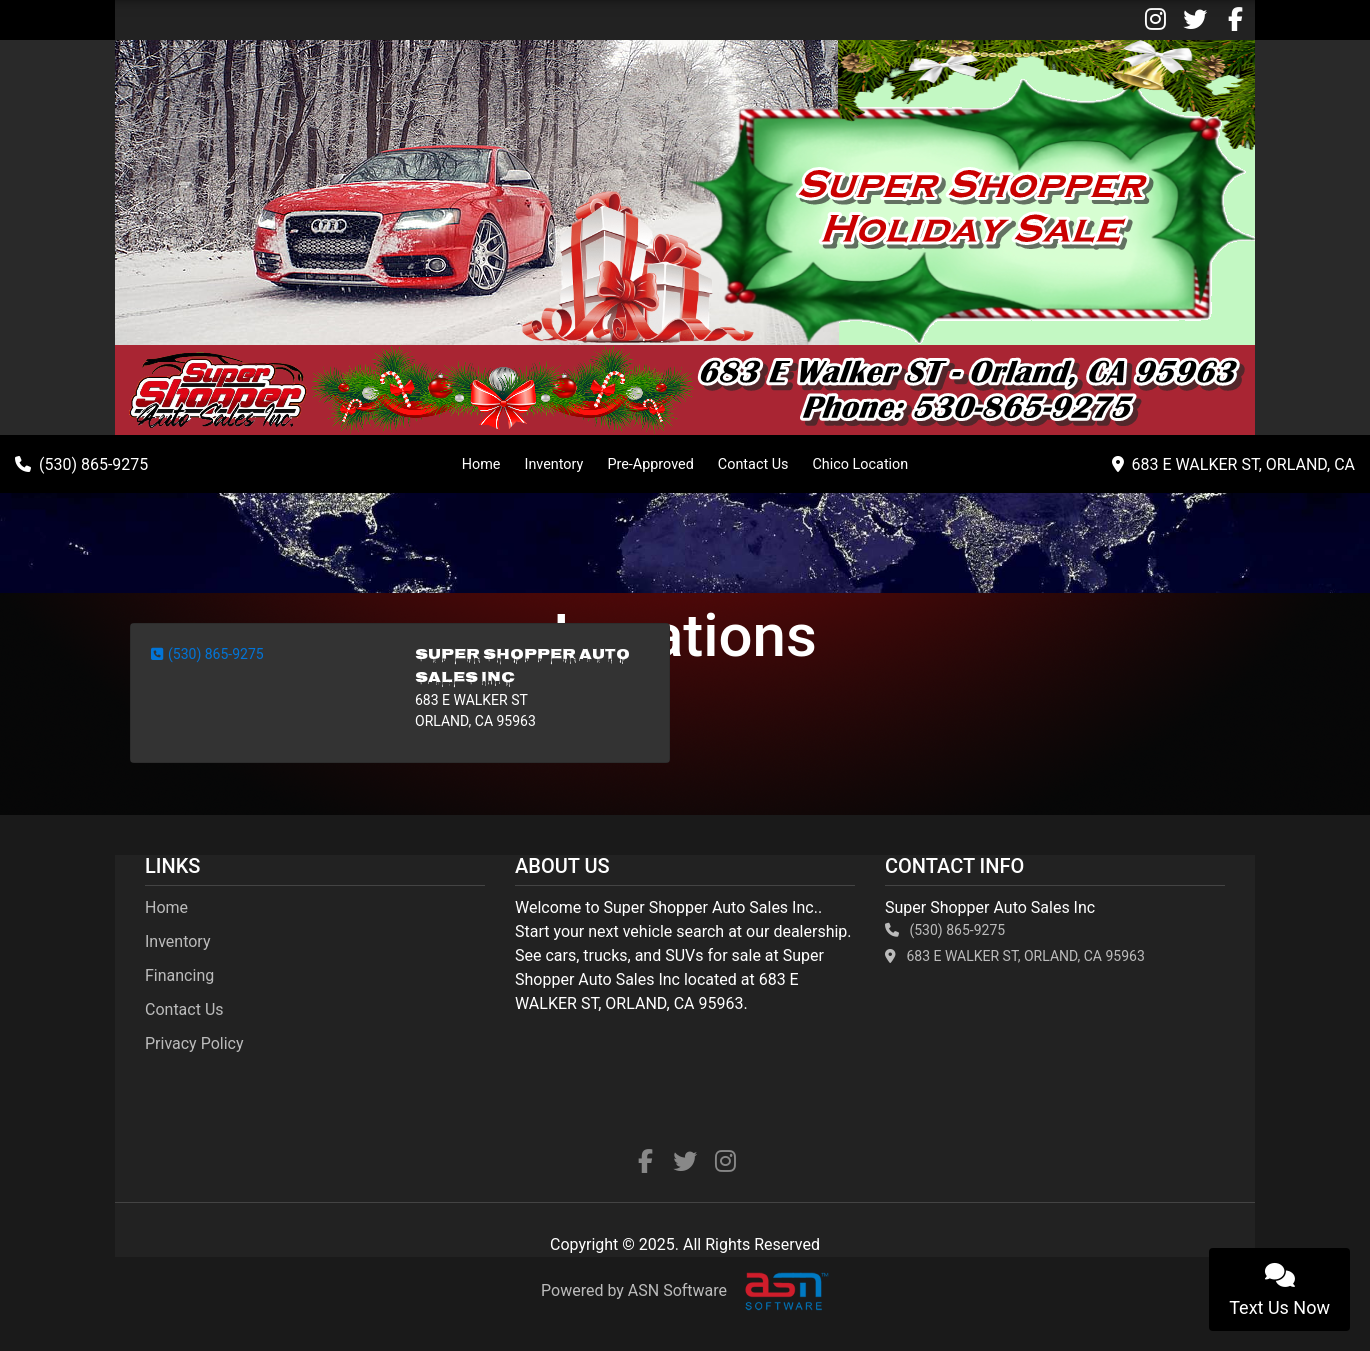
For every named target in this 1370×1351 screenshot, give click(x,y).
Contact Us (753, 464)
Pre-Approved (650, 464)
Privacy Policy (194, 1043)
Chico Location (860, 464)
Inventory (553, 464)
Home (481, 464)
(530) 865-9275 (207, 654)
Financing (179, 975)
